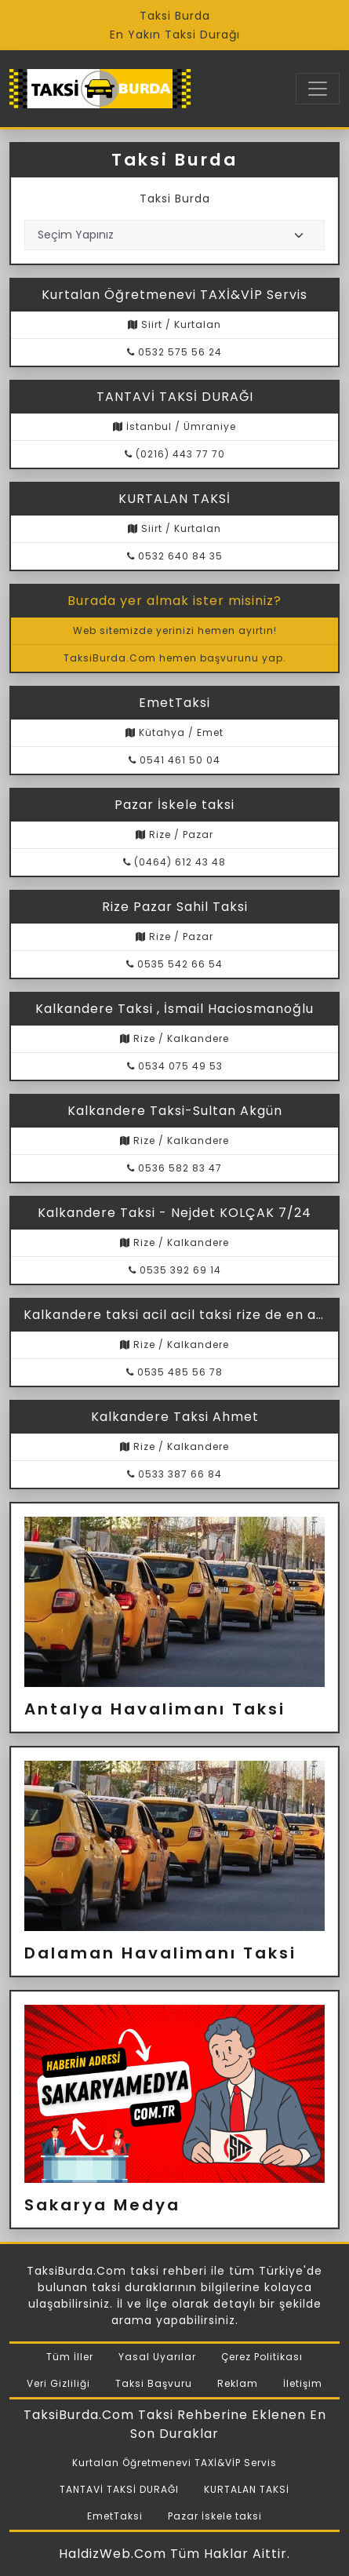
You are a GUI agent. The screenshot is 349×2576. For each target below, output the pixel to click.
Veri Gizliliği (58, 2383)
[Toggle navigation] (318, 88)
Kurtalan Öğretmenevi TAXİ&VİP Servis (174, 2462)
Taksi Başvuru (153, 2383)
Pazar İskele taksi (215, 2516)
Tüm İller (69, 2356)
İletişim (302, 2383)
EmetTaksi (115, 2516)
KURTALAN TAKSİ (246, 2489)
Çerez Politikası (262, 2356)
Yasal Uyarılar (157, 2356)
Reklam (237, 2383)
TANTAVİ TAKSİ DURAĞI (119, 2489)
